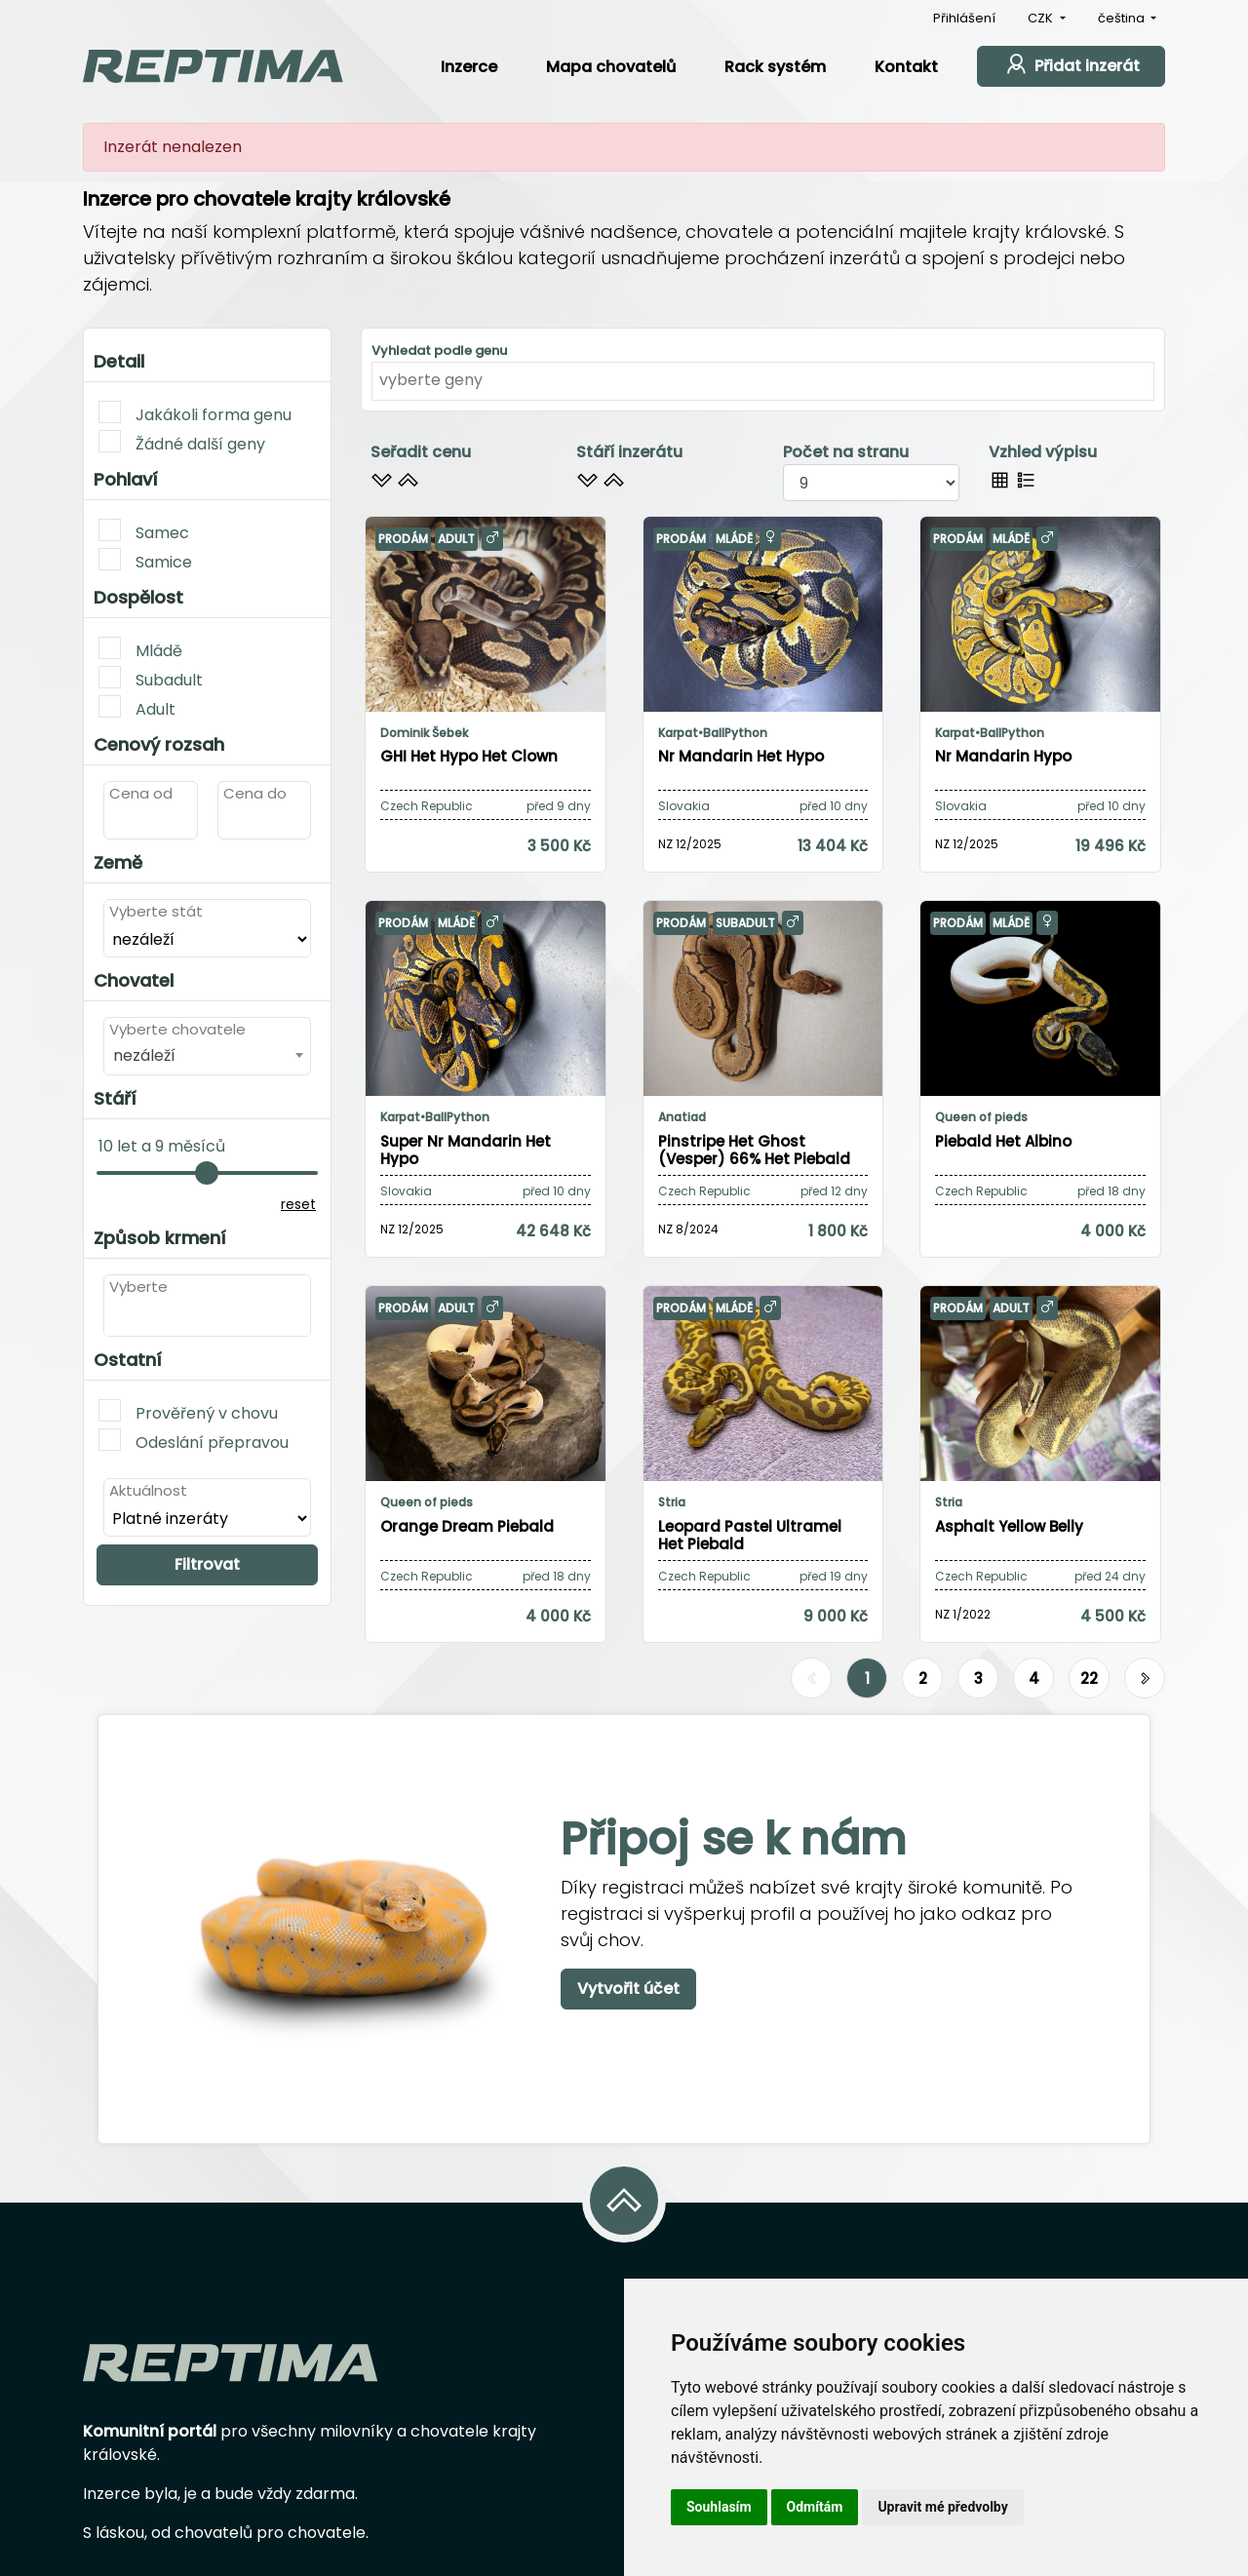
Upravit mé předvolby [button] (942, 2507)
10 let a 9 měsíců (161, 1146)
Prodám (403, 538)
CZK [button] (1042, 18)
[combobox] (207, 1055)
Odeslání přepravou (193, 1441)
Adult (137, 708)
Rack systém (775, 67)
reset (298, 1204)
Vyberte (138, 1286)
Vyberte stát (156, 911)
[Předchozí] (811, 1679)
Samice (145, 560)
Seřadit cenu (420, 452)
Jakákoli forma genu (195, 413)
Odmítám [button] (815, 2507)
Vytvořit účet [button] (628, 1988)
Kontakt (906, 67)
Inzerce (469, 67)
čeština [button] (1123, 18)
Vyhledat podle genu (439, 350)
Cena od (141, 793)
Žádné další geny (181, 442)
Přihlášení (964, 18)
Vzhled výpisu (1043, 452)
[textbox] (115, 1316)
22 (1089, 1678)
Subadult (150, 678)
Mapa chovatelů (611, 67)
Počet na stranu (846, 452)
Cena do (255, 793)
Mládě (140, 649)
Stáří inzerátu (629, 452)
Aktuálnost (148, 1490)
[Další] (1144, 1679)
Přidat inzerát (1071, 64)
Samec (143, 531)
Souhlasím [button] (719, 2507)
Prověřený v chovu (188, 1412)
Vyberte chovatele (177, 1029)
